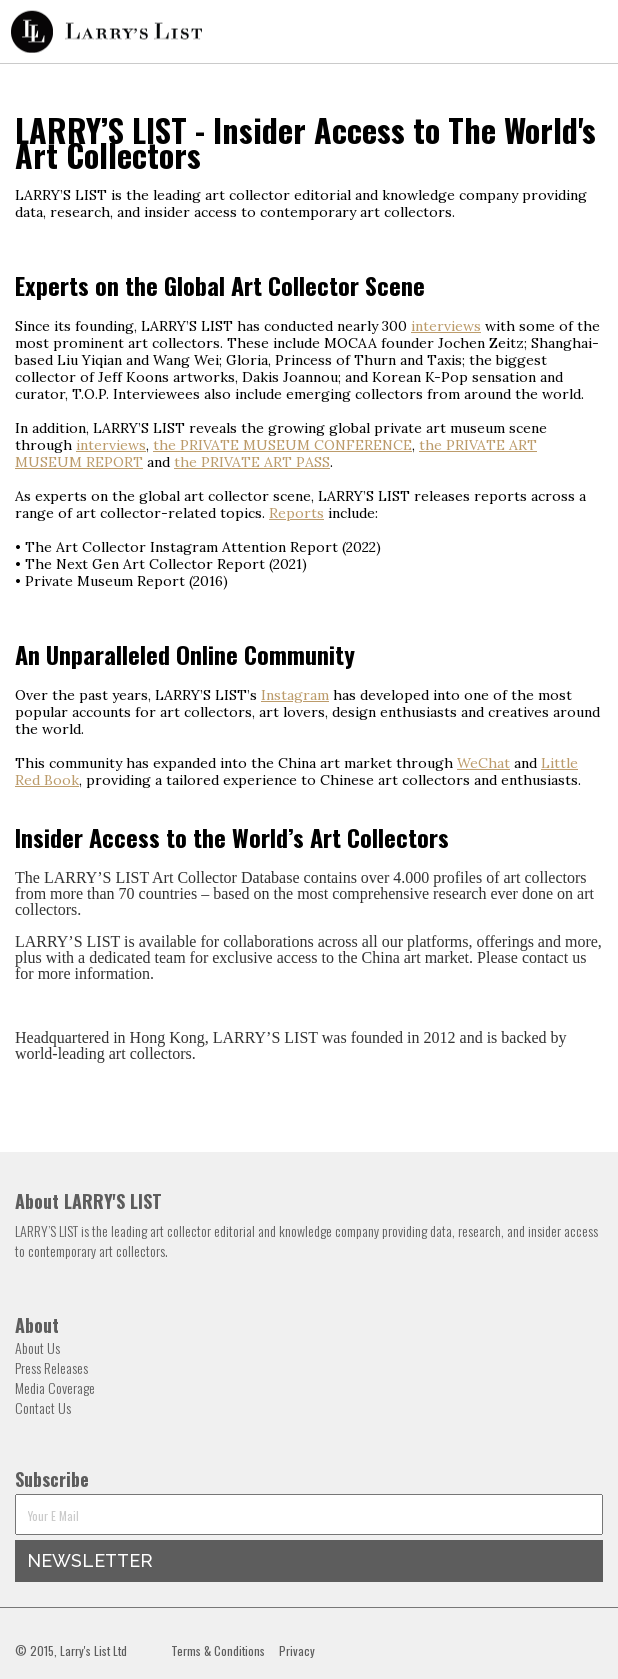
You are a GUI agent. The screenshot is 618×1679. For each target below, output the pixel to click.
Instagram (295, 695)
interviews (446, 326)
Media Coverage (55, 1387)
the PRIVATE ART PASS (252, 462)
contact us (554, 957)
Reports (296, 513)
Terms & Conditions (218, 1650)
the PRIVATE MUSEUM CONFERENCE (282, 445)
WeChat (483, 763)
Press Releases (51, 1367)
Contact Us (43, 1407)
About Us (37, 1347)
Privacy (297, 1650)
